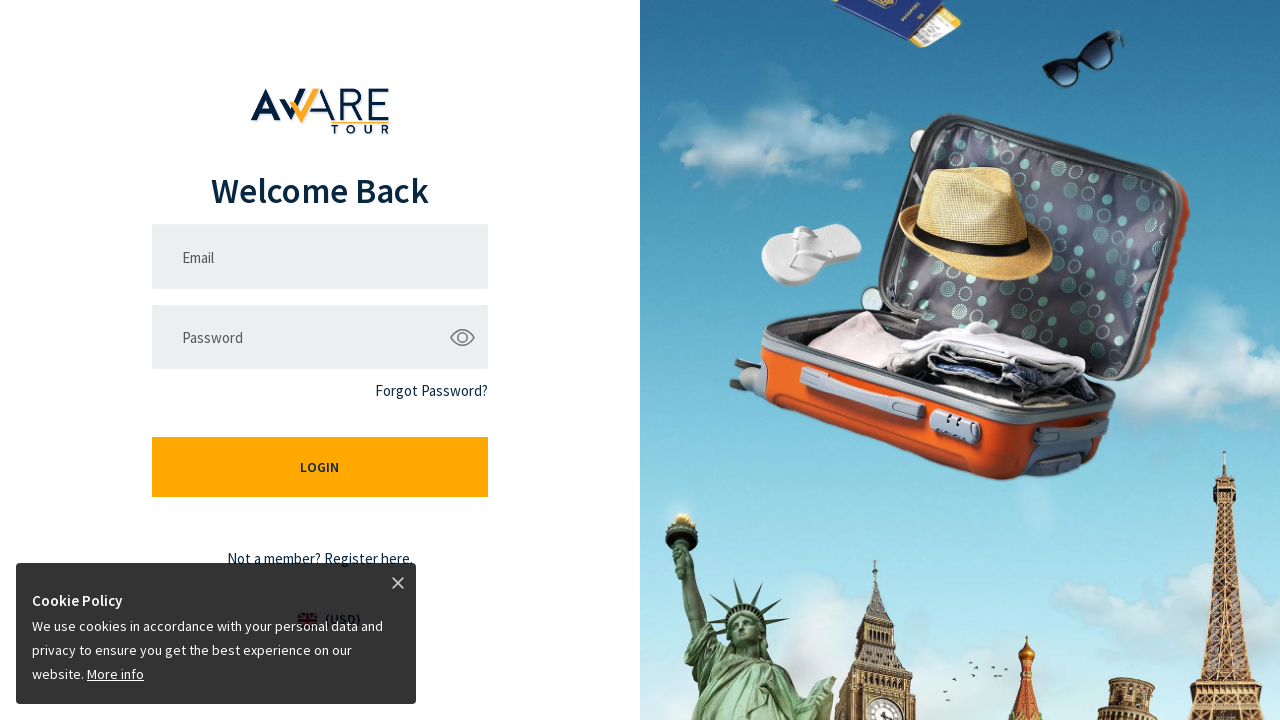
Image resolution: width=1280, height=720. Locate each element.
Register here (367, 558)
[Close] (398, 582)
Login (319, 467)
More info (115, 674)
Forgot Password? (431, 390)
